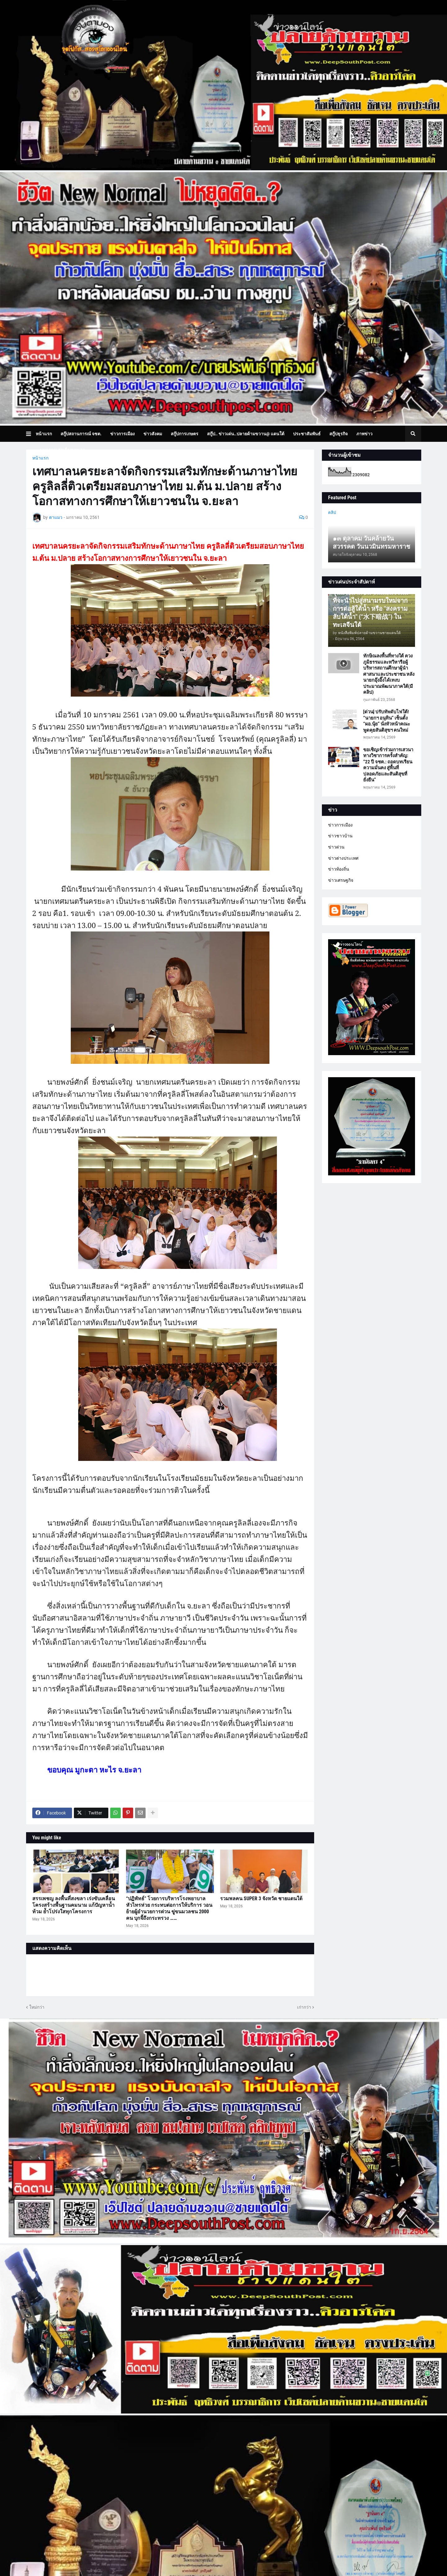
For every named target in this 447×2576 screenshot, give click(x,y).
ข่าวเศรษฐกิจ (340, 880)
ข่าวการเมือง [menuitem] (122, 433)
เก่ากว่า (304, 2007)
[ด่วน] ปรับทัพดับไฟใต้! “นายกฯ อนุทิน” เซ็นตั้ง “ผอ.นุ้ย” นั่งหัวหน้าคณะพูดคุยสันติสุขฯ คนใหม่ (386, 721)
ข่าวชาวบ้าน (340, 835)
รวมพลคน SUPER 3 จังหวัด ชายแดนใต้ (261, 1898)
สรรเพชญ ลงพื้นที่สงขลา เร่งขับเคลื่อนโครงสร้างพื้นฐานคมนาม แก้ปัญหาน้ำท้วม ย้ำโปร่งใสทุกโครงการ (73, 1905)
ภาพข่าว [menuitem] (364, 433)
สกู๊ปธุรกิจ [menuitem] (338, 433)
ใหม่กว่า (36, 2007)
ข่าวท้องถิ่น (338, 869)
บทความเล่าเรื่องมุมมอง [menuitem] (62, 449)
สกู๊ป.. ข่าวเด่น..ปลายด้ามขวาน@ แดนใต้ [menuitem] (245, 433)
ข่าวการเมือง (340, 824)
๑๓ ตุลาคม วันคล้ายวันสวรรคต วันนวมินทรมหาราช (371, 542)
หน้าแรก (40, 458)
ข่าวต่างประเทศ (343, 858)
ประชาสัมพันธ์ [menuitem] (307, 433)
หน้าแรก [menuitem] (44, 433)
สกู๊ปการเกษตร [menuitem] (184, 433)
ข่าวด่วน (336, 846)
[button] (31, 434)
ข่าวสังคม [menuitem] (152, 433)
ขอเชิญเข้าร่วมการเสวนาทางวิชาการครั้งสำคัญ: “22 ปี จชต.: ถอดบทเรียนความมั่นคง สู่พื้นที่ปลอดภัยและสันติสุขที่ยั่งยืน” (388, 765)
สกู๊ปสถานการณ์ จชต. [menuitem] (81, 433)
